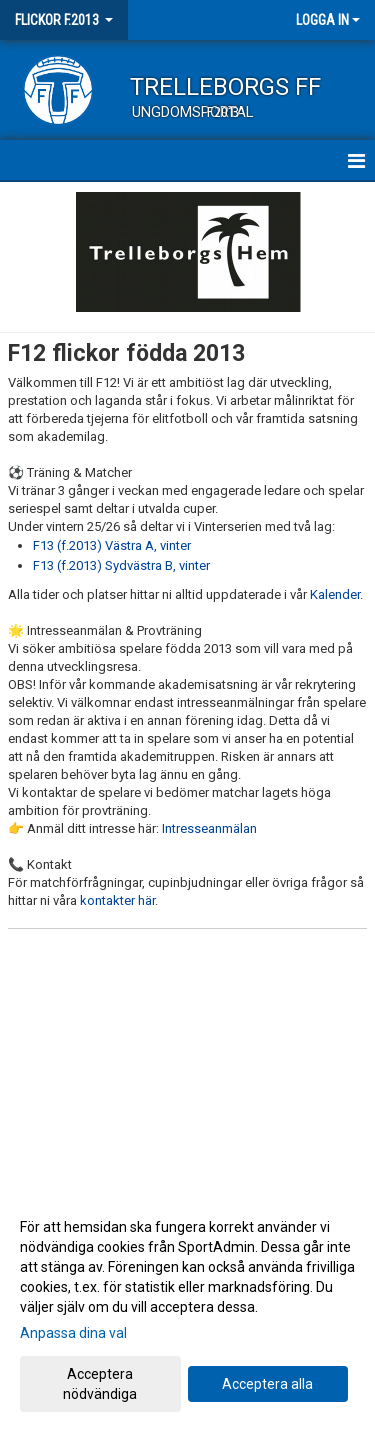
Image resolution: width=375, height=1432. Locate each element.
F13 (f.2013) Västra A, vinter (112, 545)
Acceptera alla (267, 1384)
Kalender (335, 594)
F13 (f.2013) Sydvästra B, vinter (121, 565)
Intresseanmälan (209, 828)
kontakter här (117, 900)
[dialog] (187, 1309)
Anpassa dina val (73, 1333)
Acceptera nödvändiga (100, 1384)
